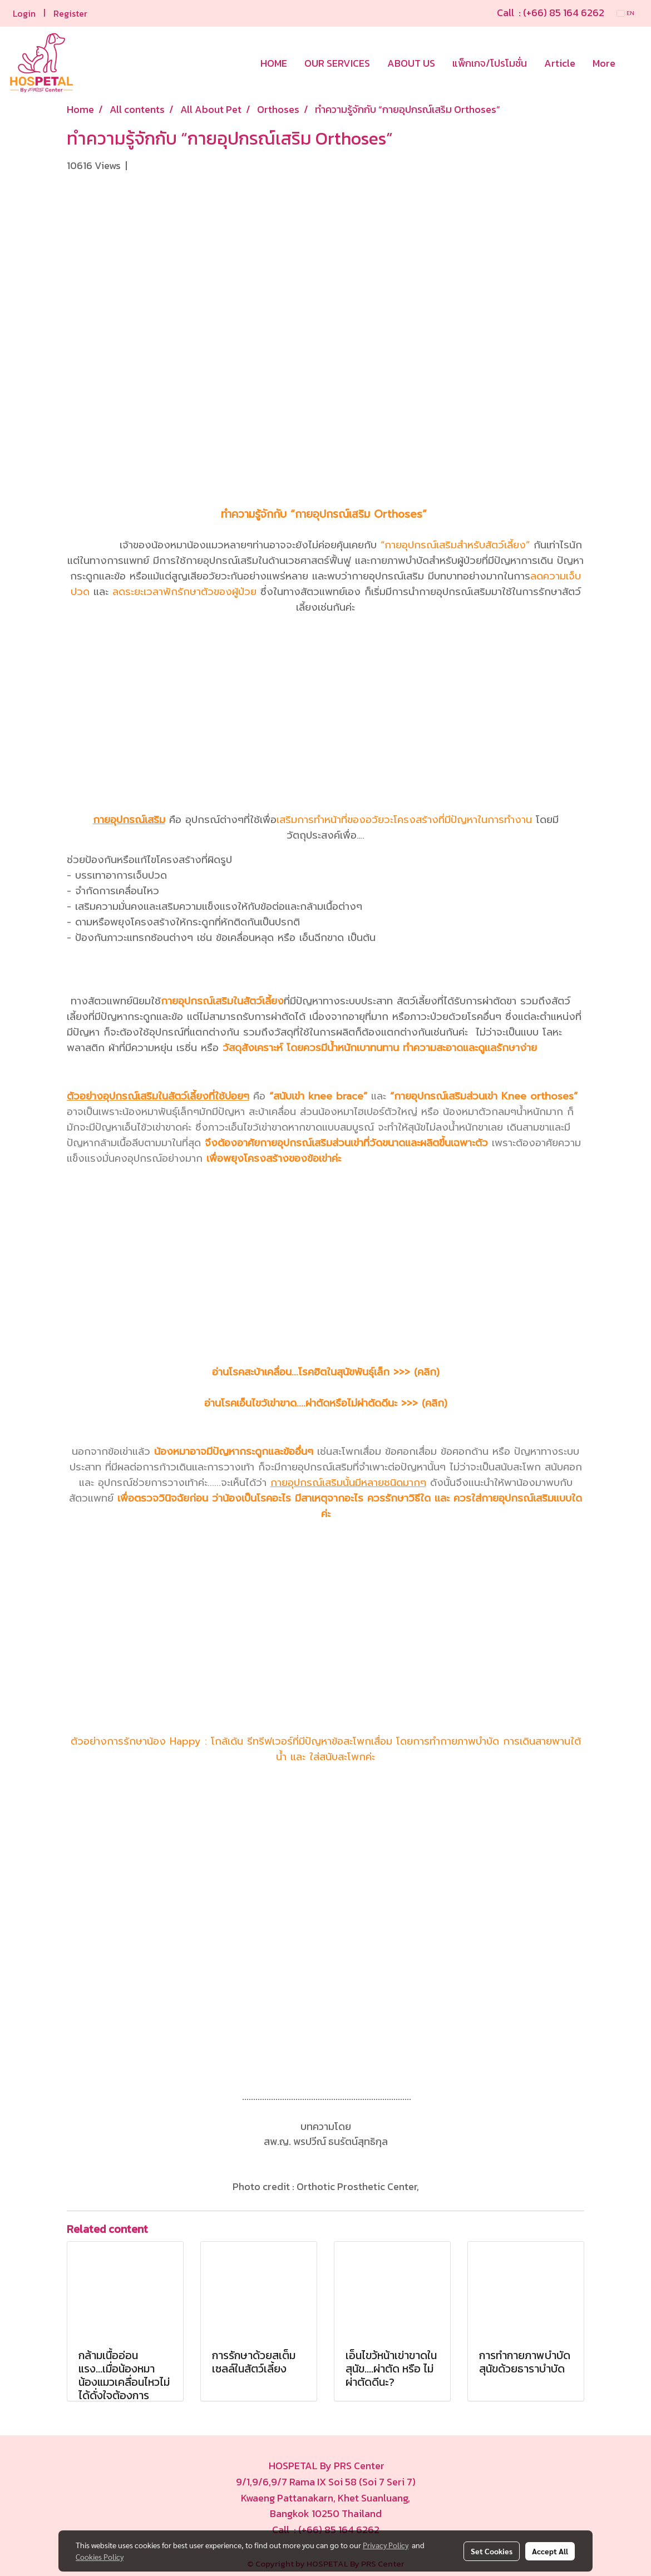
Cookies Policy (100, 2557)
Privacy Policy (385, 2545)
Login (24, 13)
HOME (273, 63)
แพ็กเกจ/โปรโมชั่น (489, 63)
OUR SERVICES (337, 63)
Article (559, 63)
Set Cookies (491, 2551)
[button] (633, 62)
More (604, 63)
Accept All (550, 2551)
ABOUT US (411, 63)
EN (625, 13)
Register (70, 13)
